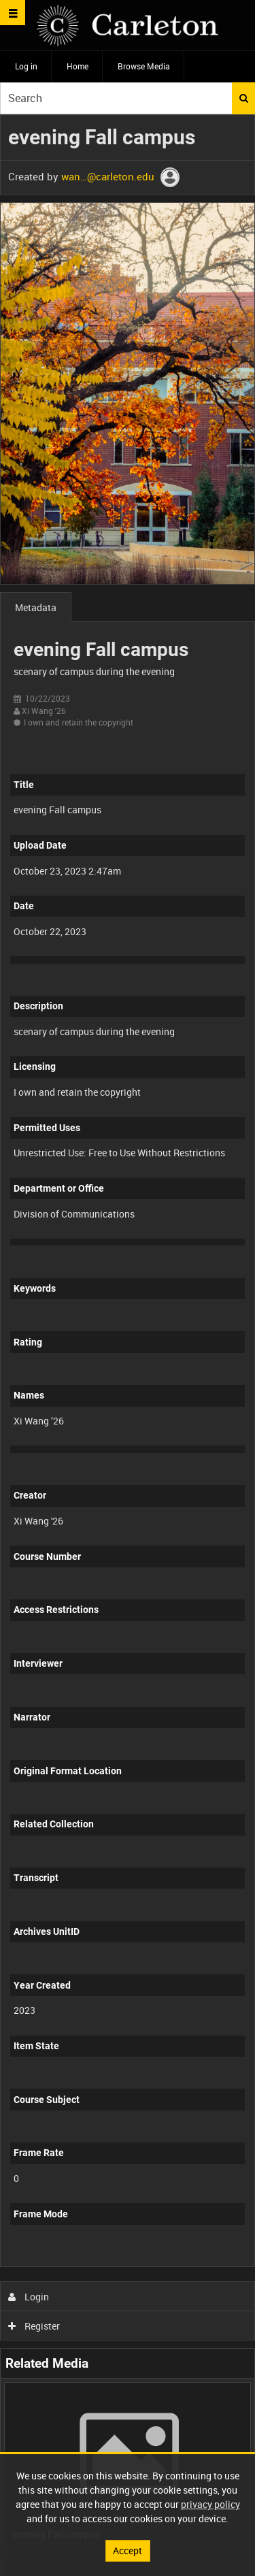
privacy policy (210, 2504)
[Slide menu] (12, 12)
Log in (26, 66)
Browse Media (144, 66)
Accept (127, 2550)
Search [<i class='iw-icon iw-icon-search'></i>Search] (243, 98)
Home (77, 66)
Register (34, 2325)
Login (29, 2296)
